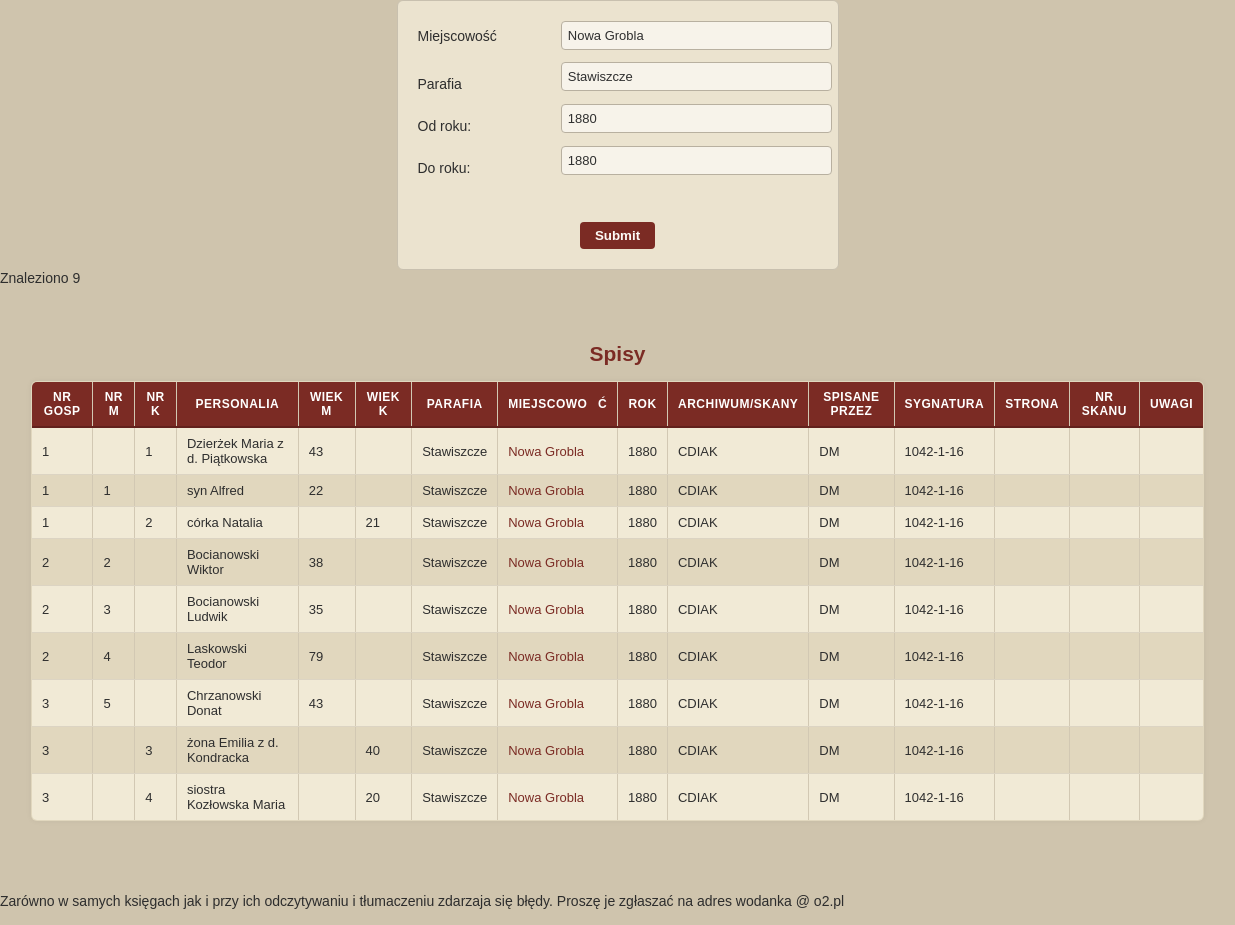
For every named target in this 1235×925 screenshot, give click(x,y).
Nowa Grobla (546, 451)
